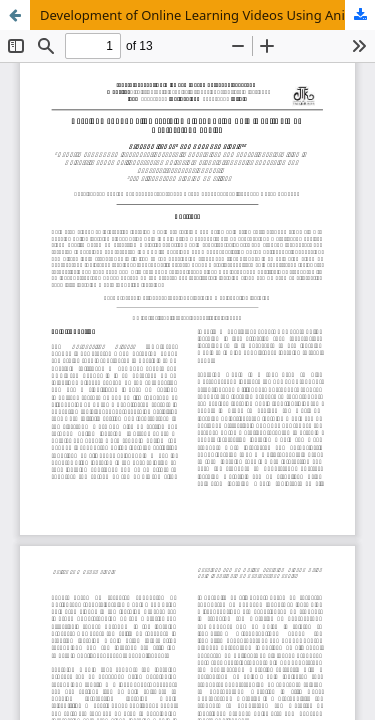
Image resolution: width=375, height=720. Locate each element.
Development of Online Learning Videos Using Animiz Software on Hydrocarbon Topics (207, 15)
